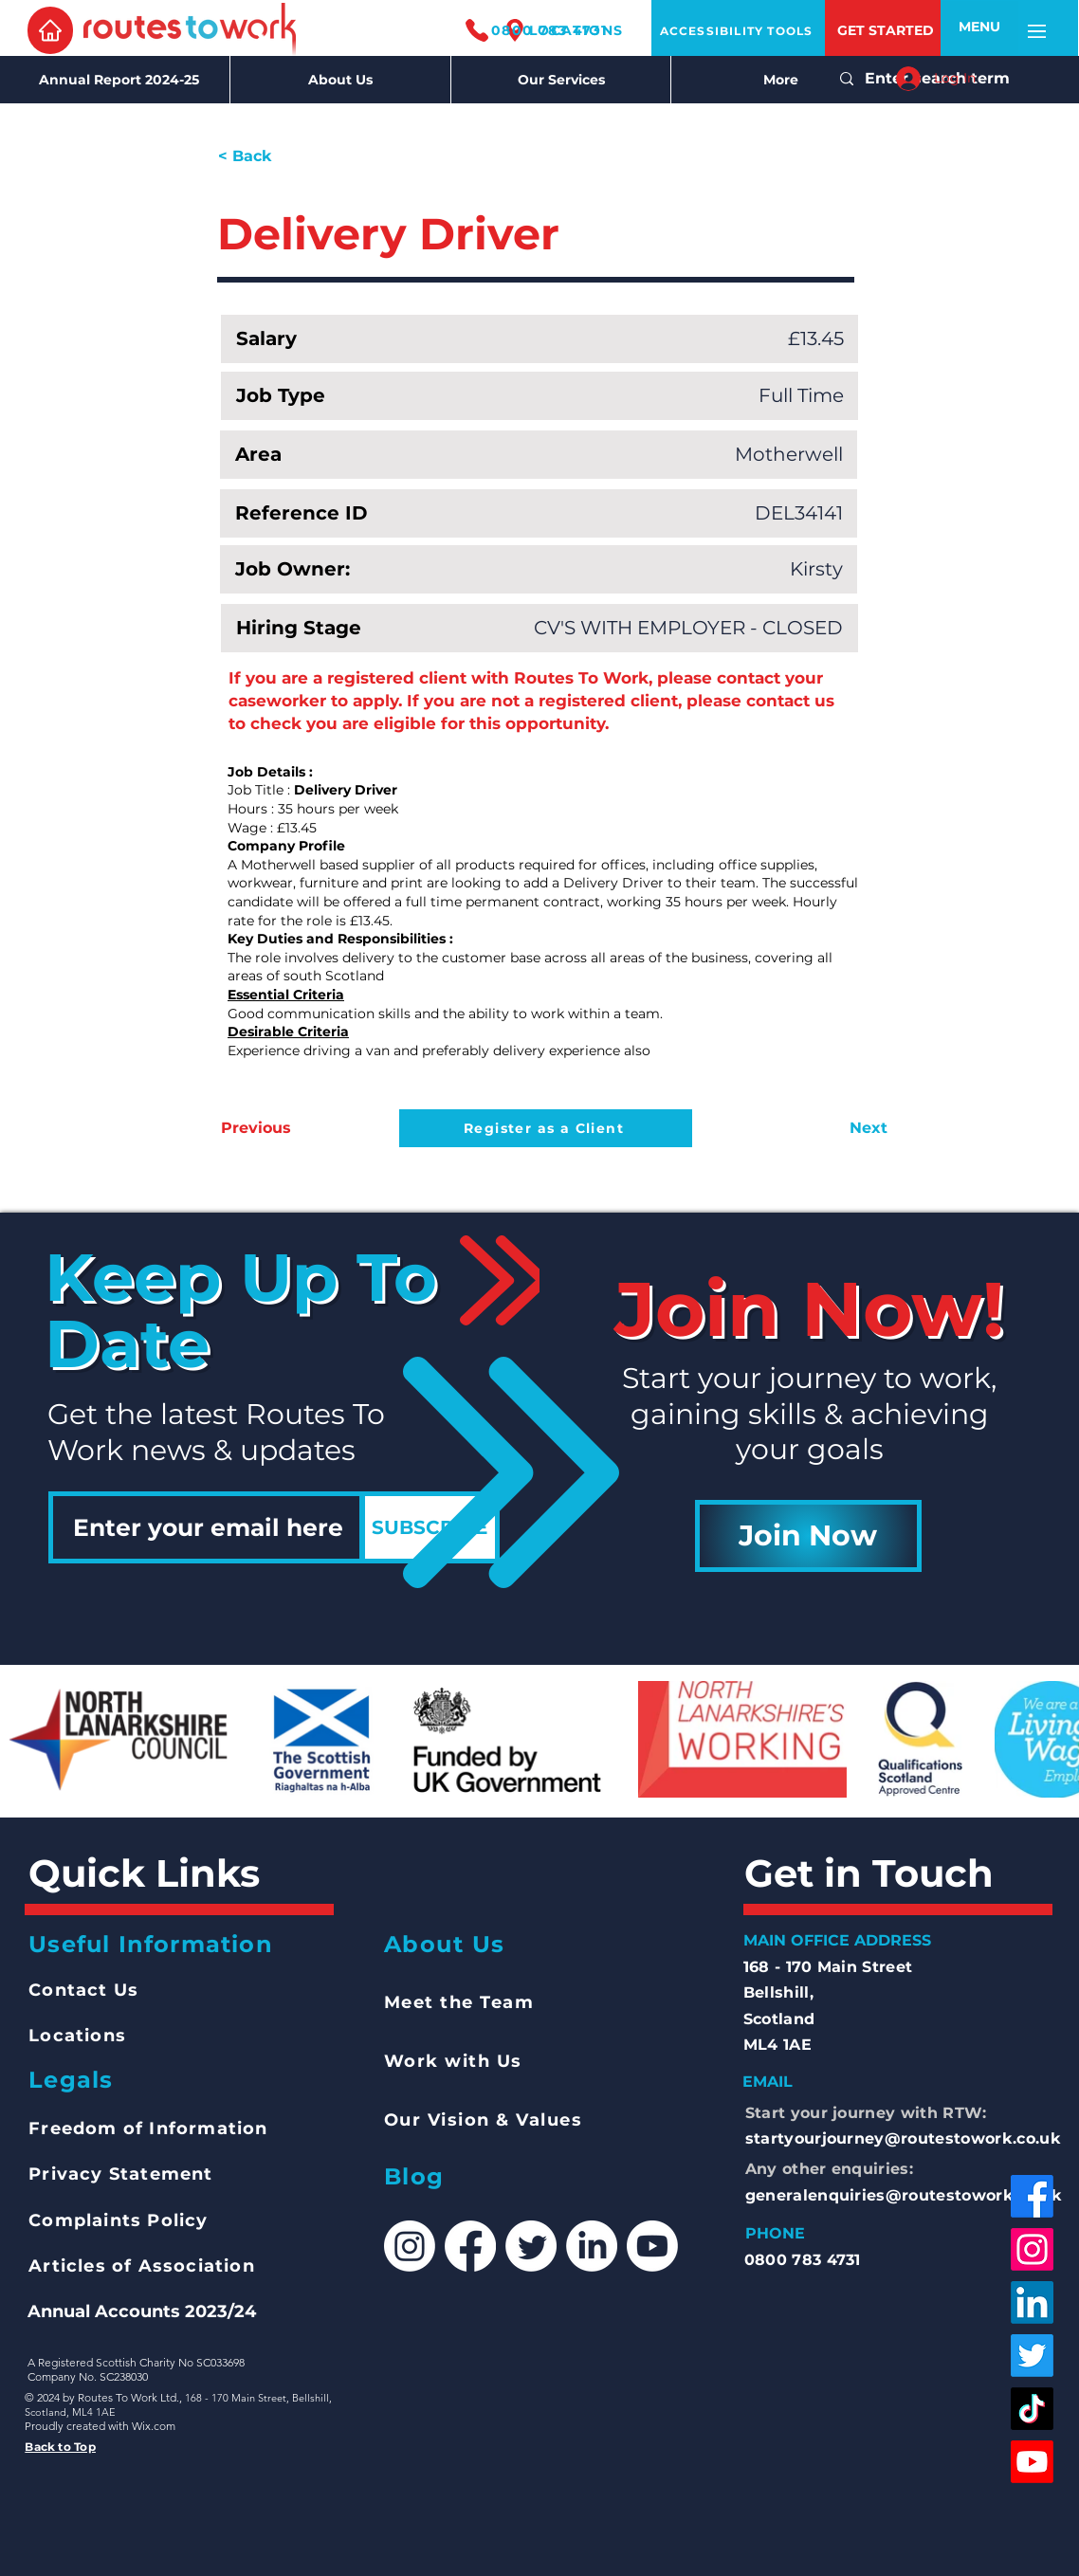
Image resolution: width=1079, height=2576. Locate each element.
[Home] (50, 30)
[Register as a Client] (545, 1128)
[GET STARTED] (885, 31)
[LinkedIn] (1032, 2302)
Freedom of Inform (122, 2128)
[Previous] (283, 1128)
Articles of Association (141, 2266)
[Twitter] (1032, 2355)
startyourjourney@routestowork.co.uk (903, 2138)
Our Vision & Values (483, 2120)
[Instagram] (1032, 2249)
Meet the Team (459, 2002)
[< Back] (280, 156)
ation (242, 2128)
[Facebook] (1032, 2196)
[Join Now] (808, 1536)
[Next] (840, 1128)
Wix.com (153, 2426)
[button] (979, 27)
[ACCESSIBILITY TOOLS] (738, 31)
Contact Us (83, 1990)
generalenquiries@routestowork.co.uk (903, 2195)
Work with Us (453, 2061)
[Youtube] (1032, 2461)
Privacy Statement (120, 2174)
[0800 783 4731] (535, 30)
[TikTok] (1032, 2408)
